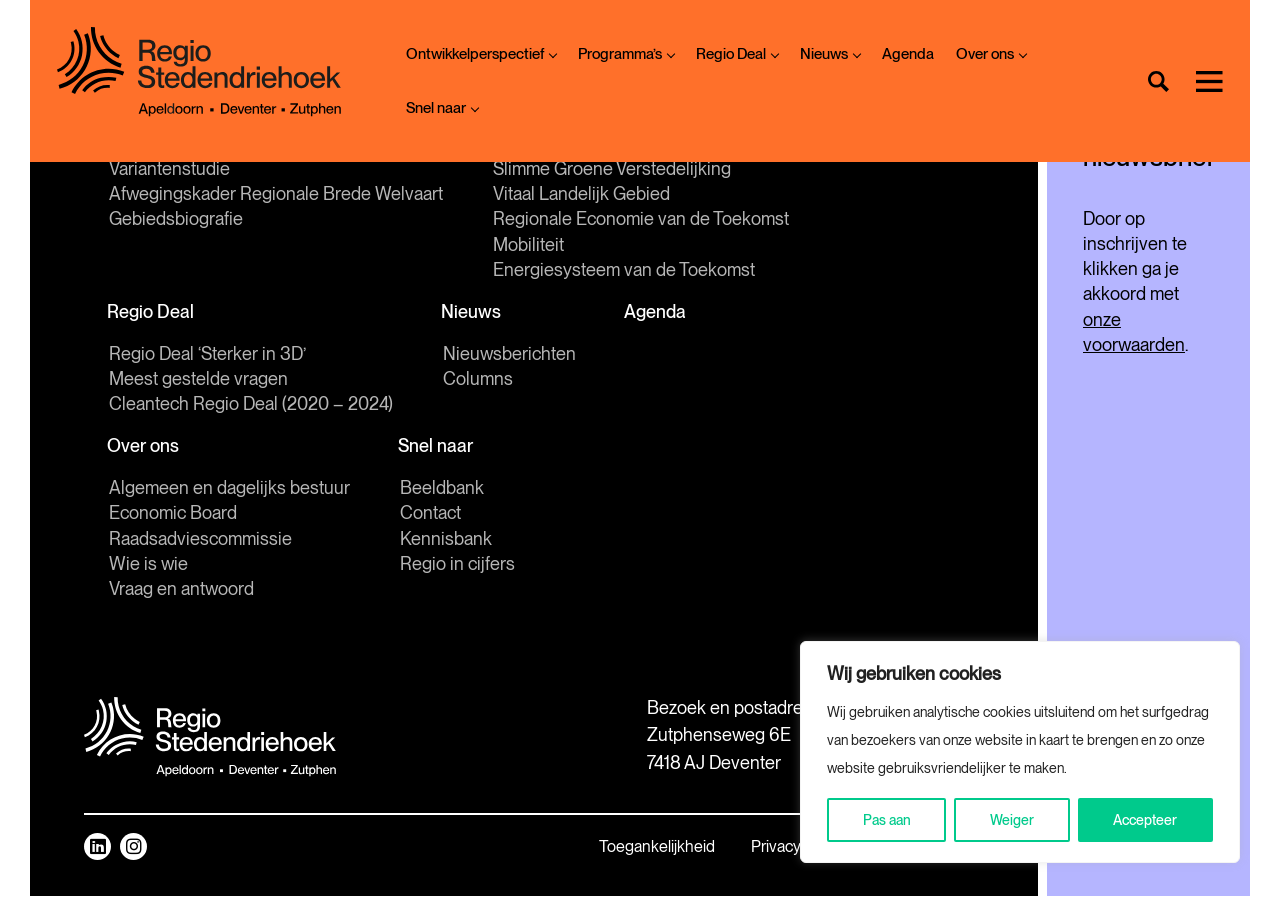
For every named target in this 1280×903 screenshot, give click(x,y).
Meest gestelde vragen (198, 383)
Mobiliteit (528, 246)
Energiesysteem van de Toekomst (624, 271)
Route (743, 757)
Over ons (991, 54)
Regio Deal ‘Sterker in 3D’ (207, 358)
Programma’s (626, 54)
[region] (1020, 752)
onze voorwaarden (1108, 312)
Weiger (1012, 820)
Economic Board (173, 519)
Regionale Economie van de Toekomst (641, 221)
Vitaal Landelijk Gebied (581, 196)
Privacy (629, 853)
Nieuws (830, 54)
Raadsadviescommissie (200, 545)
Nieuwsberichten (509, 358)
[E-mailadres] (1075, 184)
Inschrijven (1075, 235)
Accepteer (1145, 820)
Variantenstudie (169, 170)
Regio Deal (737, 54)
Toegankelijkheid (510, 853)
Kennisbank (446, 545)
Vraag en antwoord (181, 595)
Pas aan (887, 820)
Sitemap (718, 853)
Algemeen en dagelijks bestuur (229, 494)
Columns (478, 383)
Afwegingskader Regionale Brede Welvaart (276, 196)
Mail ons (752, 710)
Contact (430, 519)
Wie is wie (148, 570)
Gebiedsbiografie (176, 221)
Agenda (908, 54)
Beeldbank (442, 494)
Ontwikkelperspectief (481, 54)
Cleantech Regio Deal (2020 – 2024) (251, 408)
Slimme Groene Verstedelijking (612, 170)
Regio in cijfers (457, 570)
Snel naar (442, 108)
